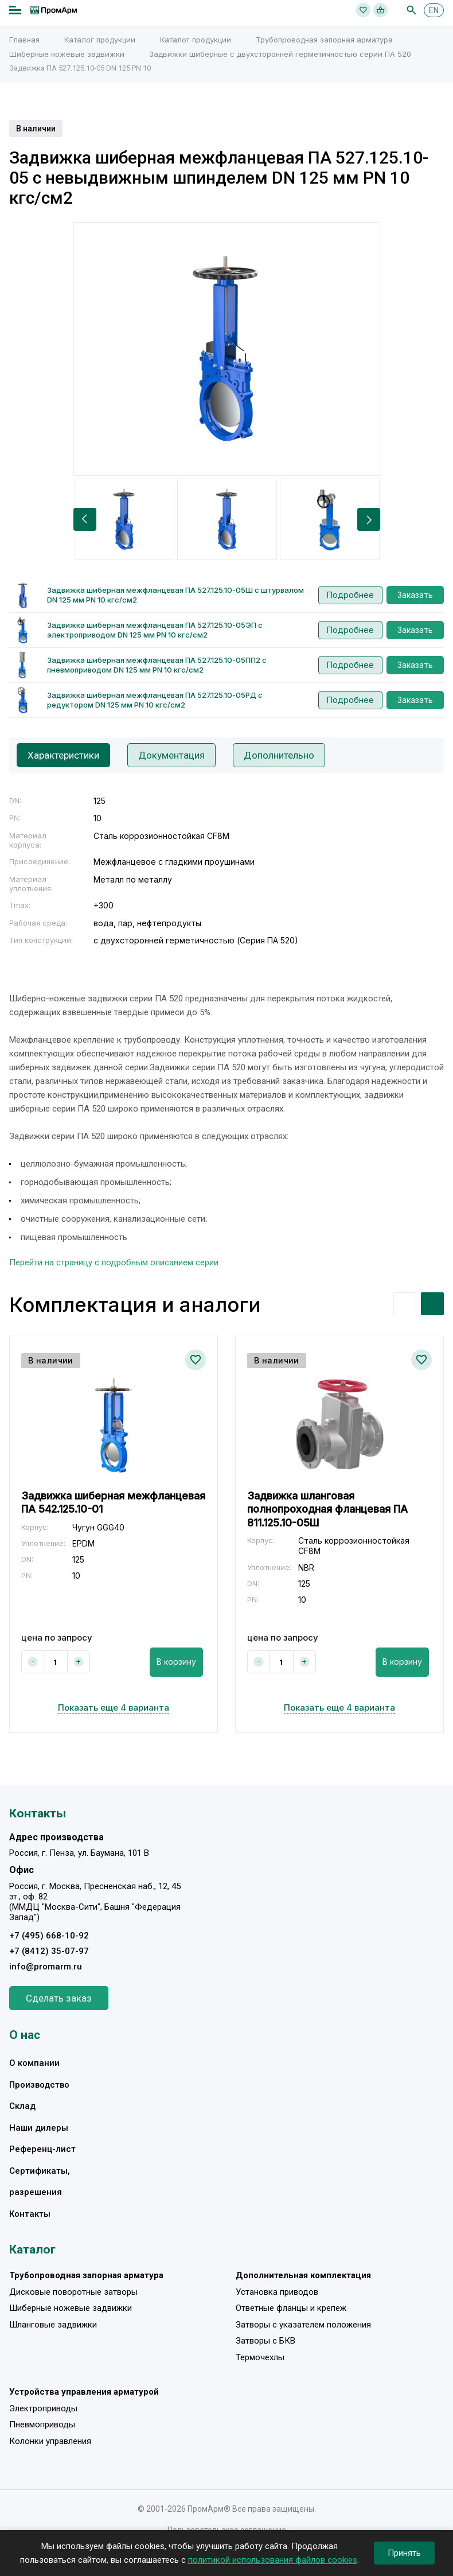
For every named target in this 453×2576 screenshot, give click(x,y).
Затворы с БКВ (265, 2341)
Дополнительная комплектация (303, 2275)
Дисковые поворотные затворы (73, 2292)
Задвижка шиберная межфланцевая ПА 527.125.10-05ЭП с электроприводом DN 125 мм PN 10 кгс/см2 (155, 629)
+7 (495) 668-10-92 (49, 1935)
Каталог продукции (99, 39)
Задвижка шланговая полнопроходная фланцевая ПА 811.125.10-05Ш (327, 1509)
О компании (34, 2063)
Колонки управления (50, 2441)
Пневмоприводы (42, 2424)
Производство (39, 2085)
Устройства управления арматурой (84, 2392)
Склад (22, 2106)
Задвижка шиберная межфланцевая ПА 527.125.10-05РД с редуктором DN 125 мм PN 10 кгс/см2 (155, 699)
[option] (227, 348)
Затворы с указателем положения (303, 2324)
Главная (24, 39)
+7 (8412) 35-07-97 (49, 1951)
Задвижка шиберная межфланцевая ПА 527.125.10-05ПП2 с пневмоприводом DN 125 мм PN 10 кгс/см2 (157, 664)
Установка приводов (277, 2292)
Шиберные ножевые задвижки (66, 54)
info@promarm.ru (45, 1966)
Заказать (415, 595)
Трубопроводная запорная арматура (324, 39)
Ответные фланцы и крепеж (291, 2308)
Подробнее (350, 595)
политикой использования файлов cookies (272, 2560)
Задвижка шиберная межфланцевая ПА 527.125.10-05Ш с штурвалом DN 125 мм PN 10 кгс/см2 (175, 594)
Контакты (29, 2214)
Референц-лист (42, 2149)
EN (434, 10)
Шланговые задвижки (53, 2324)
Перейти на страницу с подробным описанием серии (113, 1262)
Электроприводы (43, 2408)
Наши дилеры (38, 2128)
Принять (404, 2553)
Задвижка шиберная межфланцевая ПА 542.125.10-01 (113, 1502)
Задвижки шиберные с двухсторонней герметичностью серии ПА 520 (280, 54)
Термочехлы (260, 2357)
